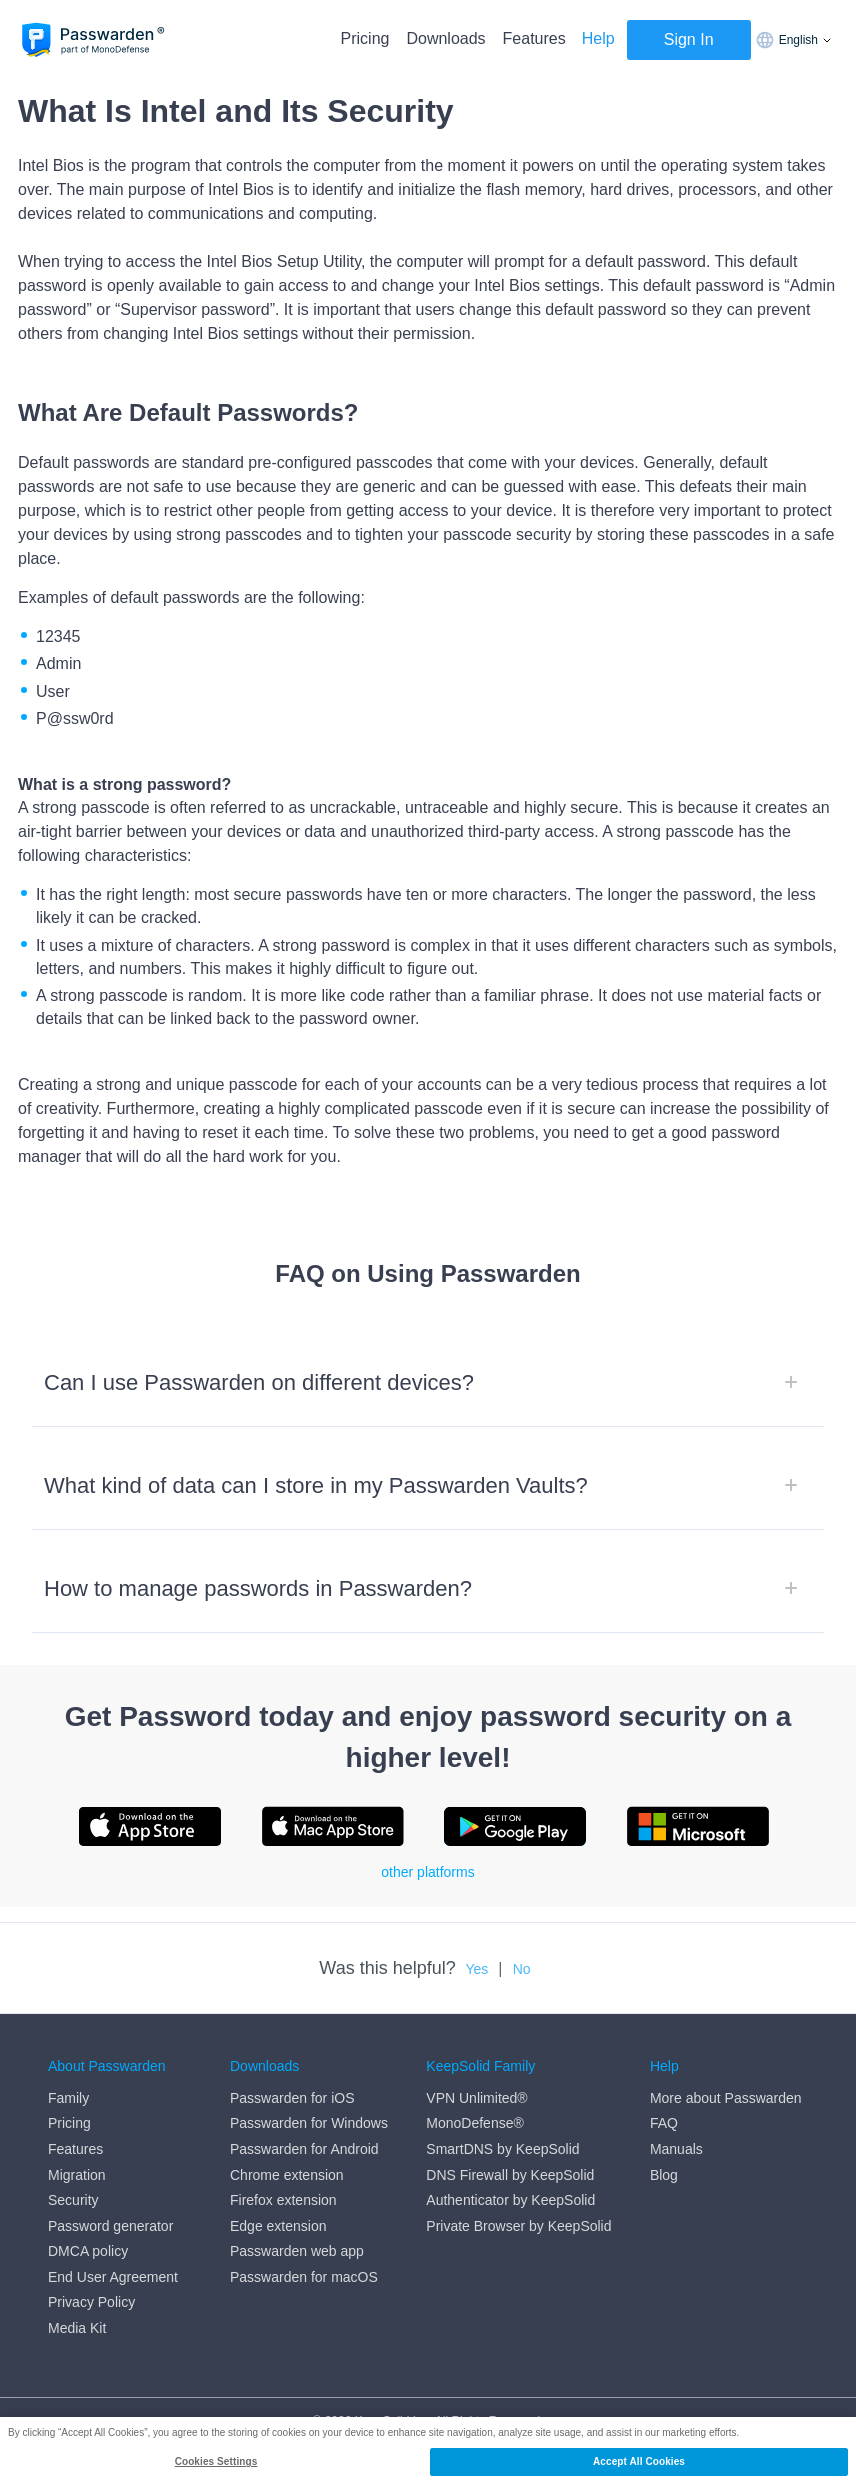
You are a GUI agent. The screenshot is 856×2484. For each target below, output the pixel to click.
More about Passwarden (726, 2098)
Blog (664, 2175)
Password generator (110, 2226)
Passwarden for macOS (304, 2277)
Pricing (365, 38)
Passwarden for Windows (309, 2123)
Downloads (445, 38)
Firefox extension (283, 2200)
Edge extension (278, 2226)
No (522, 1969)
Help (598, 38)
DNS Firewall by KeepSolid (510, 2175)
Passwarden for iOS (292, 2098)
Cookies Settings (216, 2461)
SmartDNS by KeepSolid (502, 2149)
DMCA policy (88, 2251)
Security (73, 2200)
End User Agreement (113, 2277)
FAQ (664, 2123)
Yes (477, 1969)
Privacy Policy (91, 2302)
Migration (77, 2175)
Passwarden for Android (304, 2149)
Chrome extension (287, 2175)
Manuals (676, 2149)
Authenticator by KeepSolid (510, 2200)
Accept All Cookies (639, 2461)
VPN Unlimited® (476, 2098)
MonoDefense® (474, 2123)
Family (68, 2098)
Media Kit (77, 2328)
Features (534, 38)
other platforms (427, 1872)
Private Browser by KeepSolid (518, 2226)
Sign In (689, 39)
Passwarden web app (297, 2251)
